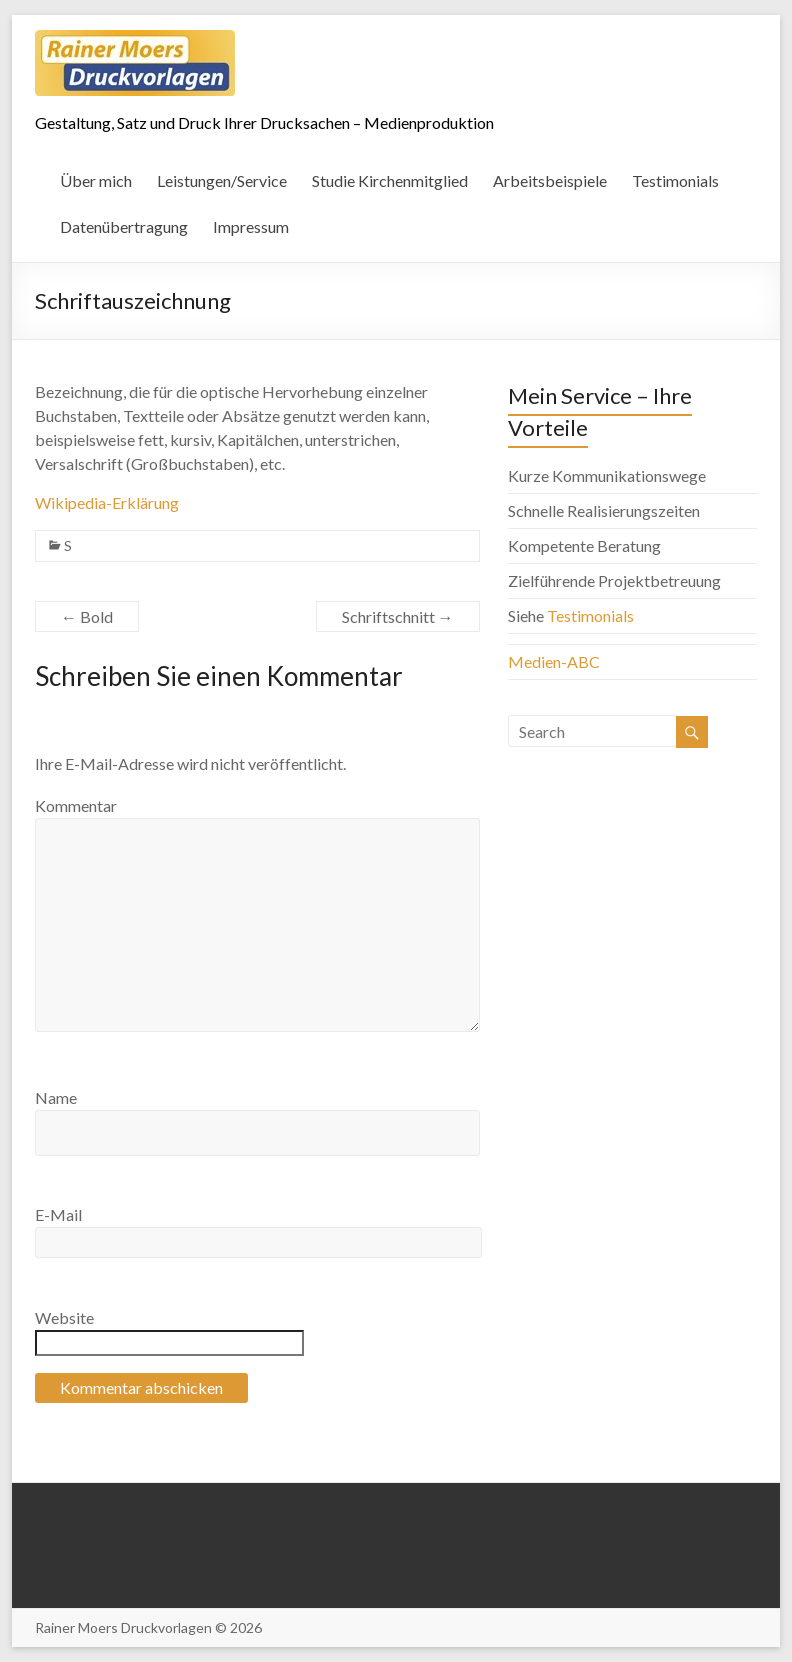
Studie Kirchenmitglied (390, 180)
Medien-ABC (554, 661)
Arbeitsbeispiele (550, 180)
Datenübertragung (124, 226)
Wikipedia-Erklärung (107, 502)
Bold (87, 616)
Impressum (251, 226)
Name (56, 1097)
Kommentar (76, 805)
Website (64, 1317)
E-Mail (58, 1214)
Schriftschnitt (398, 616)
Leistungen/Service (222, 180)
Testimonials (675, 180)
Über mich (96, 180)
